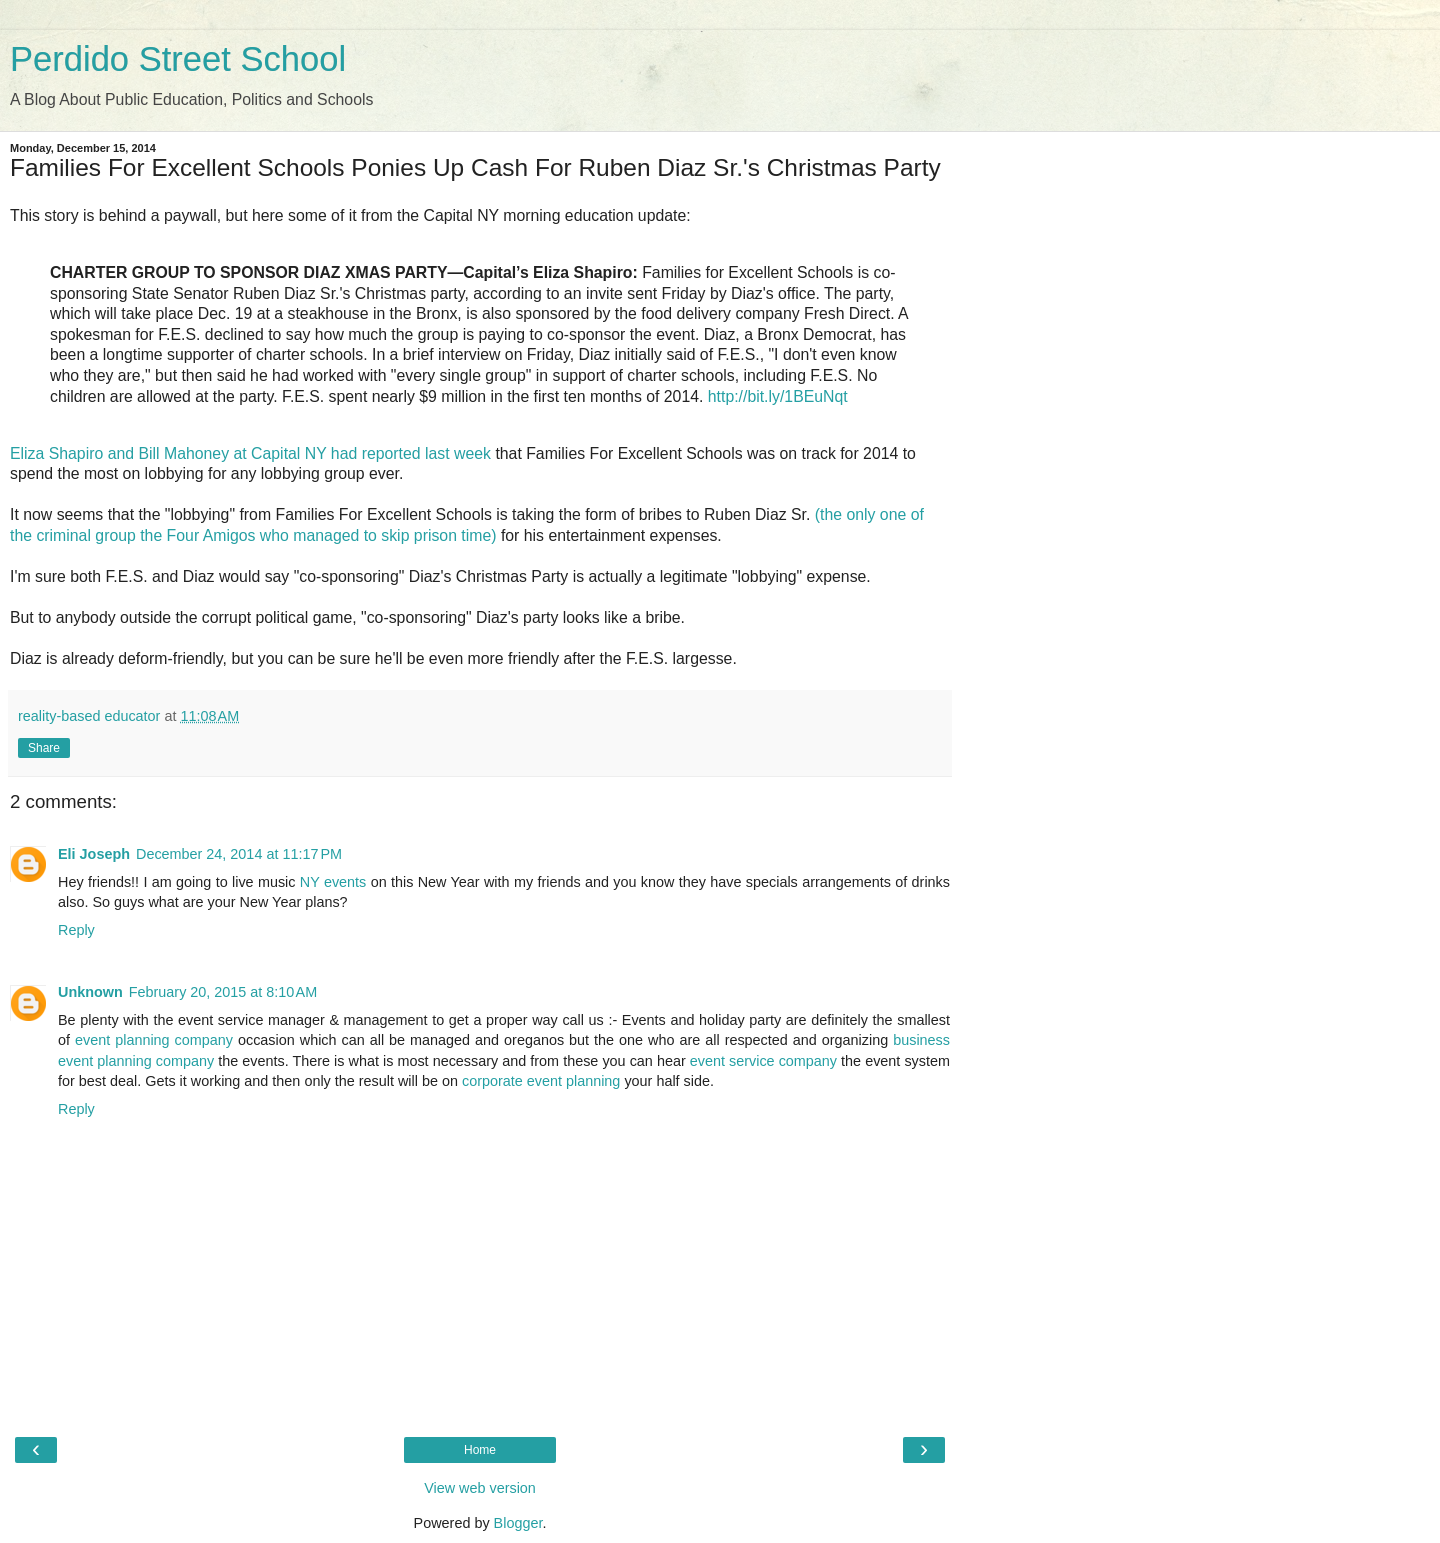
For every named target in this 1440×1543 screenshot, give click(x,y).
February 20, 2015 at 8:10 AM (223, 992)
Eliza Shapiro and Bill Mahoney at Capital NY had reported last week (250, 453)
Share (44, 748)
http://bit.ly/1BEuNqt (778, 396)
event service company (763, 1061)
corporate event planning (541, 1081)
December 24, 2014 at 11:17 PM (239, 854)
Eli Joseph (94, 854)
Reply (76, 930)
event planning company (154, 1040)
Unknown (90, 992)
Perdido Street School (178, 59)
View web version (480, 1488)
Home (480, 1450)
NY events (333, 882)
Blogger (518, 1523)
